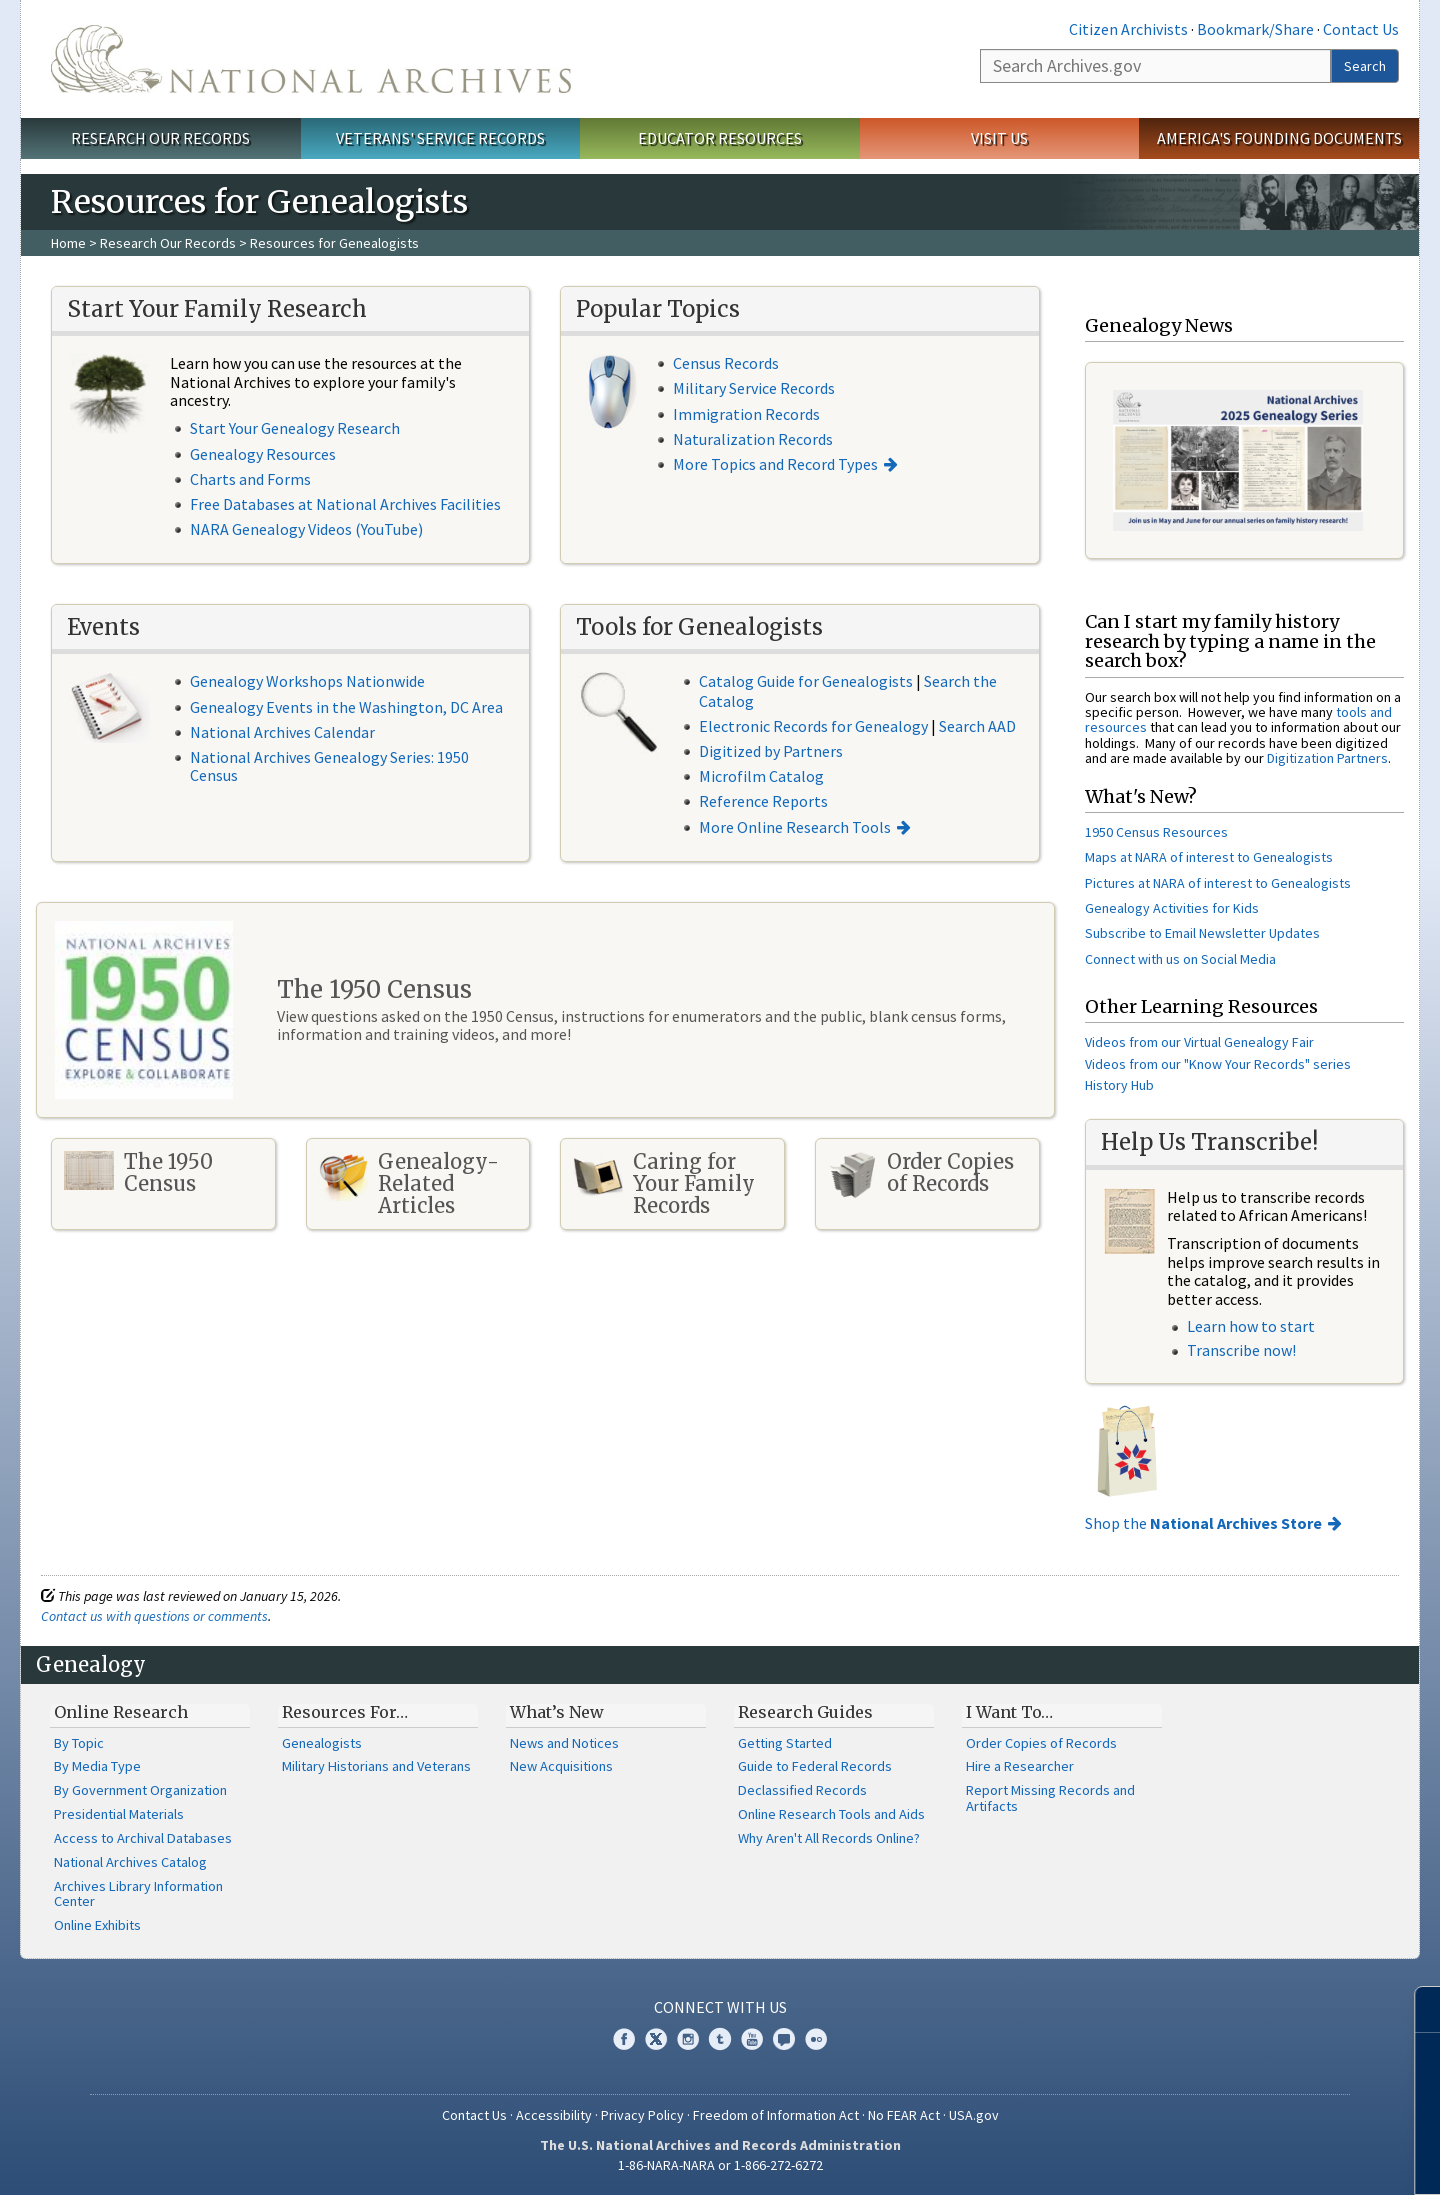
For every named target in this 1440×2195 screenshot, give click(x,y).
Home (68, 243)
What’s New (557, 1712)
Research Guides (805, 1712)
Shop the (1203, 1523)
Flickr (816, 2039)
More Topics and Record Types (775, 464)
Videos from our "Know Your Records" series (1218, 1064)
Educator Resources (720, 138)
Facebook (624, 2039)
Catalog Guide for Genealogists (806, 681)
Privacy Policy (642, 2115)
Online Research (121, 1712)
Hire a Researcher (1020, 1766)
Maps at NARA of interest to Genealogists (1209, 857)
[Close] (1416, 2009)
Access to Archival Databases (143, 1838)
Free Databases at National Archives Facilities (345, 504)
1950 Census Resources (1156, 832)
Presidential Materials (119, 1814)
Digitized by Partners (771, 751)
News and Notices (564, 1743)
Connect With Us (720, 2007)
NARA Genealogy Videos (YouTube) (306, 529)
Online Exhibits (97, 1925)
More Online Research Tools (795, 827)
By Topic (79, 1743)
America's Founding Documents (1279, 138)
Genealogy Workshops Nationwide (307, 681)
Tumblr (720, 2039)
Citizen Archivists (1128, 29)
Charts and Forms (250, 479)
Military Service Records (754, 388)
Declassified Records (802, 1790)
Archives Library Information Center (138, 1894)
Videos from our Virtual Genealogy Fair (1199, 1042)
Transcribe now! (1241, 1350)
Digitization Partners (1327, 758)
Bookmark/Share (1255, 29)
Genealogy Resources (263, 454)
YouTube (752, 2039)
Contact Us (1361, 29)
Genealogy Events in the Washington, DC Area (346, 707)
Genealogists (322, 1743)
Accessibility (554, 2115)
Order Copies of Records (1041, 1743)
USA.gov (974, 2115)
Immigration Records (746, 414)
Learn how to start (1251, 1326)
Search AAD (977, 726)
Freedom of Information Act (776, 2115)
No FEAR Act (904, 2115)
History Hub (1119, 1085)
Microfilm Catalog (761, 776)
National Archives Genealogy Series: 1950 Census (329, 766)
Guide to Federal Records (815, 1766)
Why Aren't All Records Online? (829, 1838)
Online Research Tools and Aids (831, 1814)
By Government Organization (140, 1790)
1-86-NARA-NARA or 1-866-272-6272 (720, 2165)
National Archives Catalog (130, 1862)
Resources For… (345, 1712)
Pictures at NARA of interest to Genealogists (1218, 883)
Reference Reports (763, 801)
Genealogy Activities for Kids (1172, 908)
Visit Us (999, 138)
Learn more (1262, 2159)
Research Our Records (160, 138)
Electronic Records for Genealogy (813, 726)
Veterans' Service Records (440, 138)
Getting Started (785, 1743)
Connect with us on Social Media (1180, 959)
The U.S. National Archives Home (311, 59)
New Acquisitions (561, 1766)
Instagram (688, 2039)
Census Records (726, 363)
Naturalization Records (753, 439)
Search (1365, 66)
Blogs (784, 2039)
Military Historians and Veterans (376, 1766)
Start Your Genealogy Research (295, 428)
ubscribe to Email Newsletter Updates (1206, 933)
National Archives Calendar (282, 732)
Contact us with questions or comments (154, 1616)
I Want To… (1009, 1712)
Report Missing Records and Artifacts (1050, 1798)
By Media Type (97, 1766)
